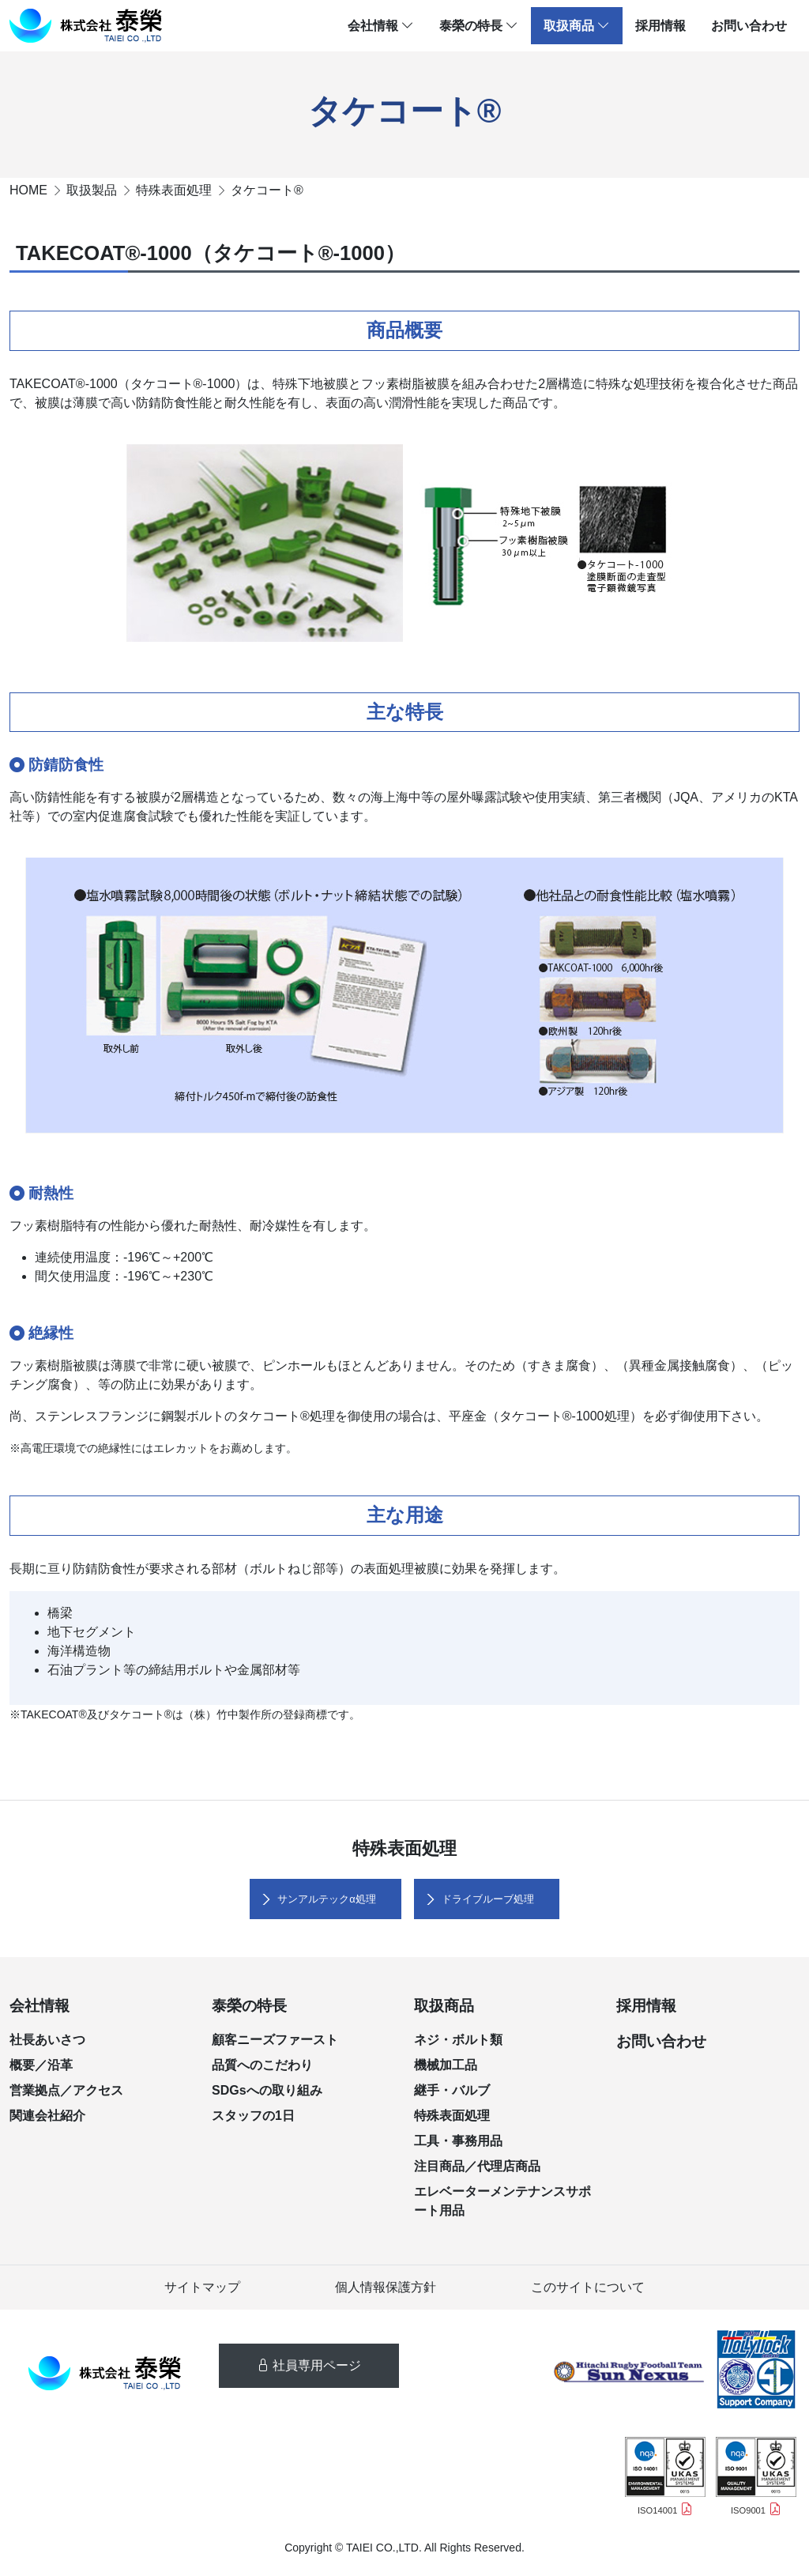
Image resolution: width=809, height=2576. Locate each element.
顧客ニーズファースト (275, 2039)
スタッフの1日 (253, 2115)
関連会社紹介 (47, 2115)
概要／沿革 (41, 2065)
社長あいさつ (47, 2039)
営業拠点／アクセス (66, 2090)
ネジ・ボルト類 (458, 2039)
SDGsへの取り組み (267, 2090)
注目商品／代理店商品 (477, 2166)
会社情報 (381, 26)
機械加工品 (445, 2065)
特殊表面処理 (452, 2115)
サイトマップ (202, 2287)
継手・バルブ (452, 2090)
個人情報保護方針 (385, 2287)
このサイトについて (588, 2287)
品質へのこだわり (262, 2065)
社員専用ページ (309, 2365)
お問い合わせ (749, 25)
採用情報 (660, 25)
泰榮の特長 (478, 26)
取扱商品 (577, 26)
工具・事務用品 (458, 2141)
